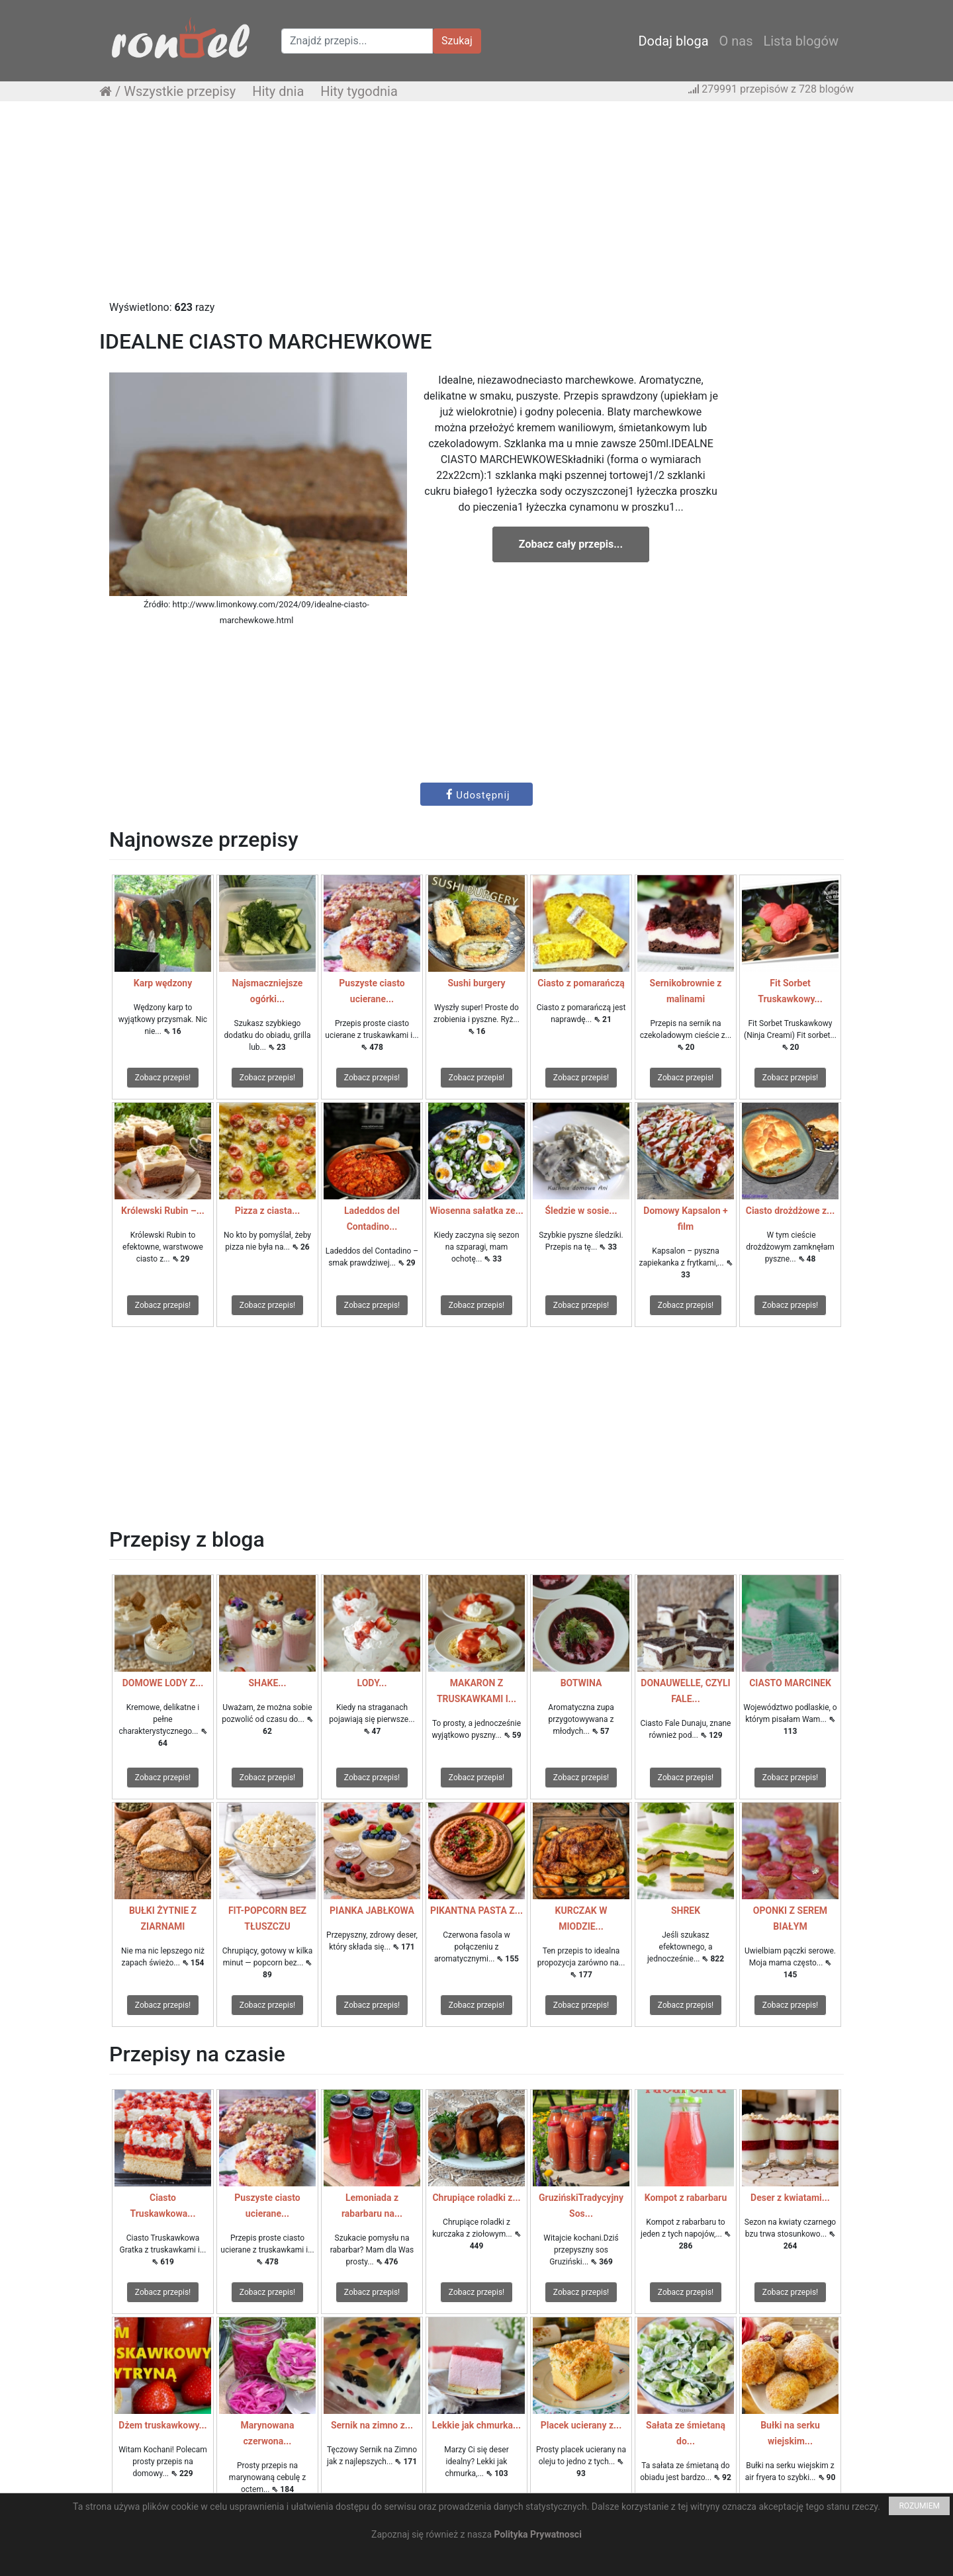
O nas (736, 41)
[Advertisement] (476, 207)
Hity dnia (278, 91)
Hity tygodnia (359, 91)
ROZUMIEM (919, 2506)
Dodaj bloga (673, 41)
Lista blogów (801, 41)
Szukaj (457, 40)
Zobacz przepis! (163, 1077)
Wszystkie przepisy (180, 91)
